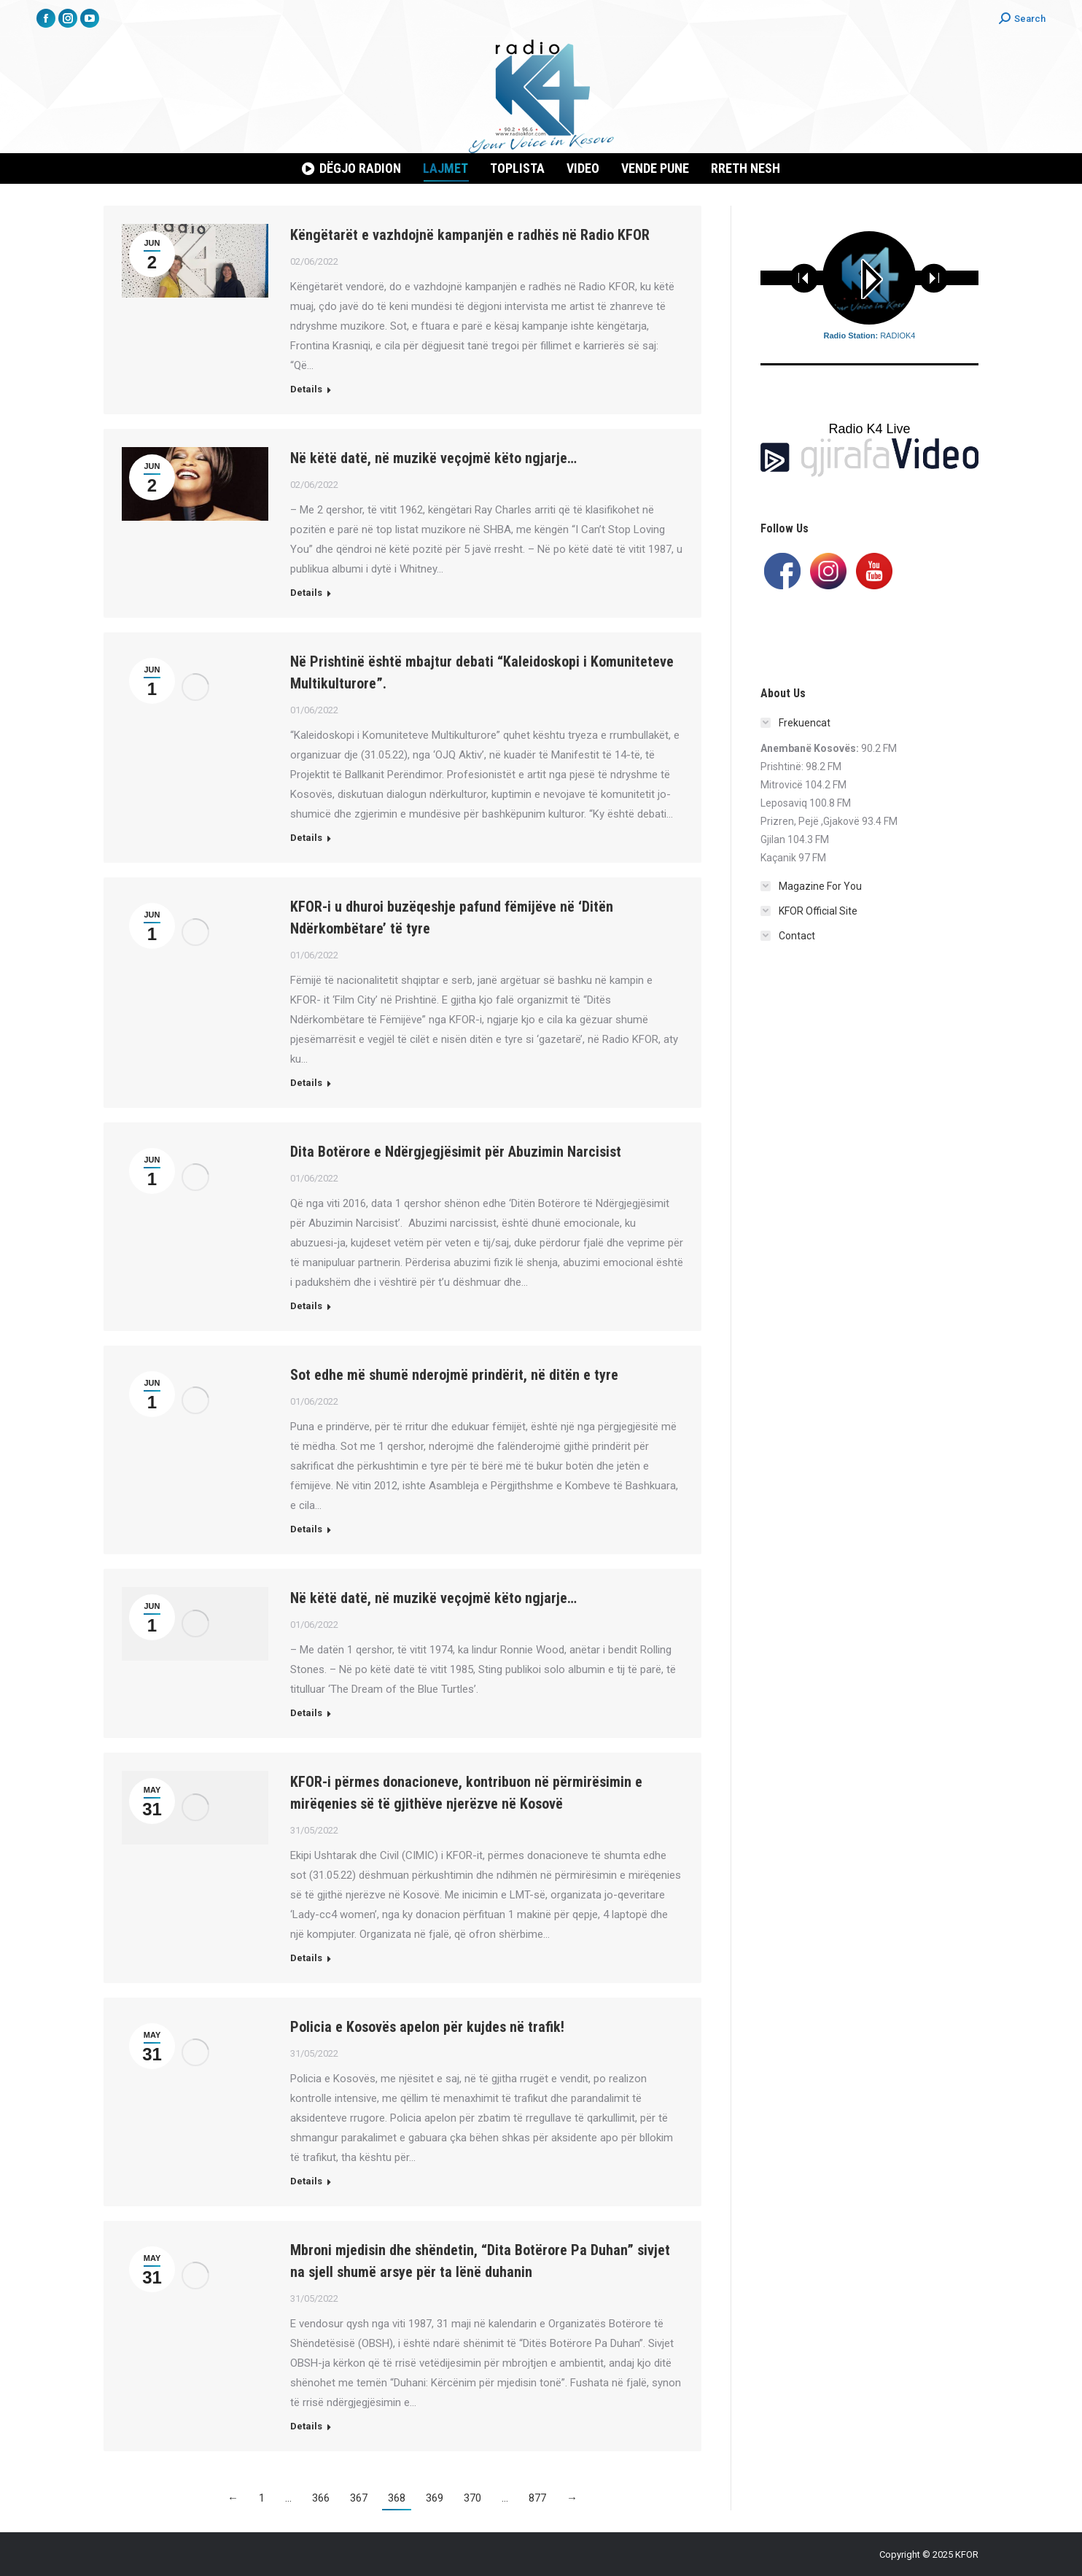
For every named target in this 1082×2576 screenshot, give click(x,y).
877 (537, 2498)
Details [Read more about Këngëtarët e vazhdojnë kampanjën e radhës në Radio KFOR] (306, 389)
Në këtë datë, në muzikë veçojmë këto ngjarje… (433, 458)
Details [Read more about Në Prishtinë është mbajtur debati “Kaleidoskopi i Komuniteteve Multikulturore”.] (306, 837)
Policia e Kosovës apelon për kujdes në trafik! (427, 2027)
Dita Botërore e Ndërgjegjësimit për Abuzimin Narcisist (455, 1151)
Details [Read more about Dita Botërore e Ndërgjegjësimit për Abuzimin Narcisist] (306, 1305)
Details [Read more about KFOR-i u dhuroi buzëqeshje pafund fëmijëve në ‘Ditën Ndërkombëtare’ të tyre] (306, 1082)
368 (396, 2498)
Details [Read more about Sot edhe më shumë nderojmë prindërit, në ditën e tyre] (306, 1529)
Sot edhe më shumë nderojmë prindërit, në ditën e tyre (454, 1375)
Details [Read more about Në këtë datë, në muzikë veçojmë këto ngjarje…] (306, 592)
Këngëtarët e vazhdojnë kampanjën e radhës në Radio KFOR (470, 235)
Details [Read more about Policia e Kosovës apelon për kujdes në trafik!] (306, 2181)
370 (472, 2498)
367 (358, 2498)
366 (321, 2498)
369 (434, 2498)
